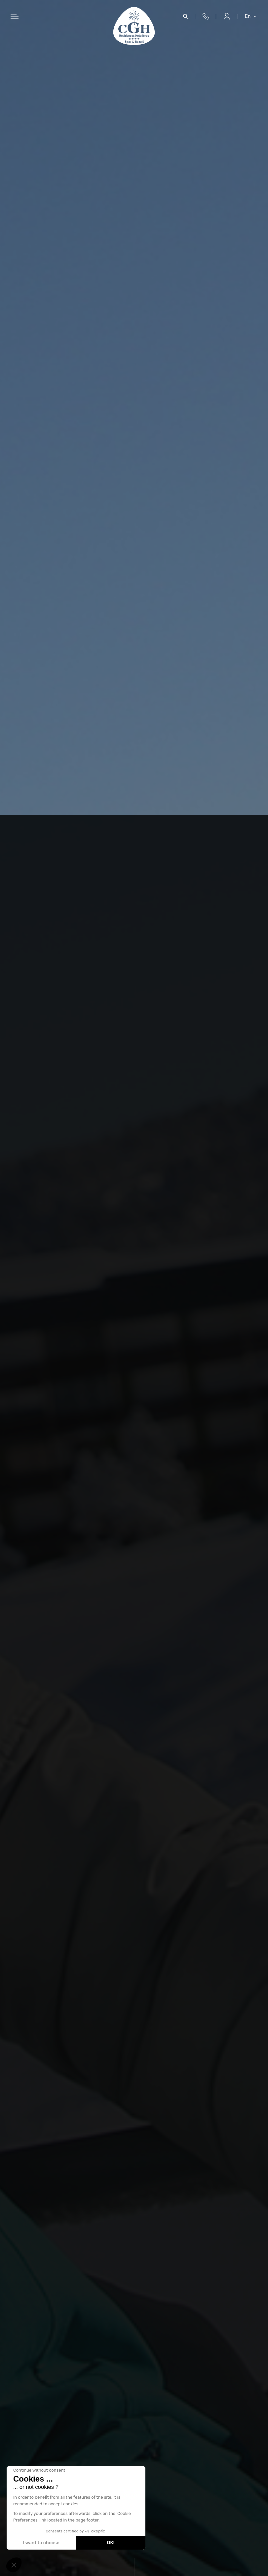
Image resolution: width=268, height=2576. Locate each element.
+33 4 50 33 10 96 (206, 16)
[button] (14, 2565)
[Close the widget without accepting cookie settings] (39, 2470)
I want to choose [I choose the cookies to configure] (41, 2543)
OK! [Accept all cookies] (110, 2543)
